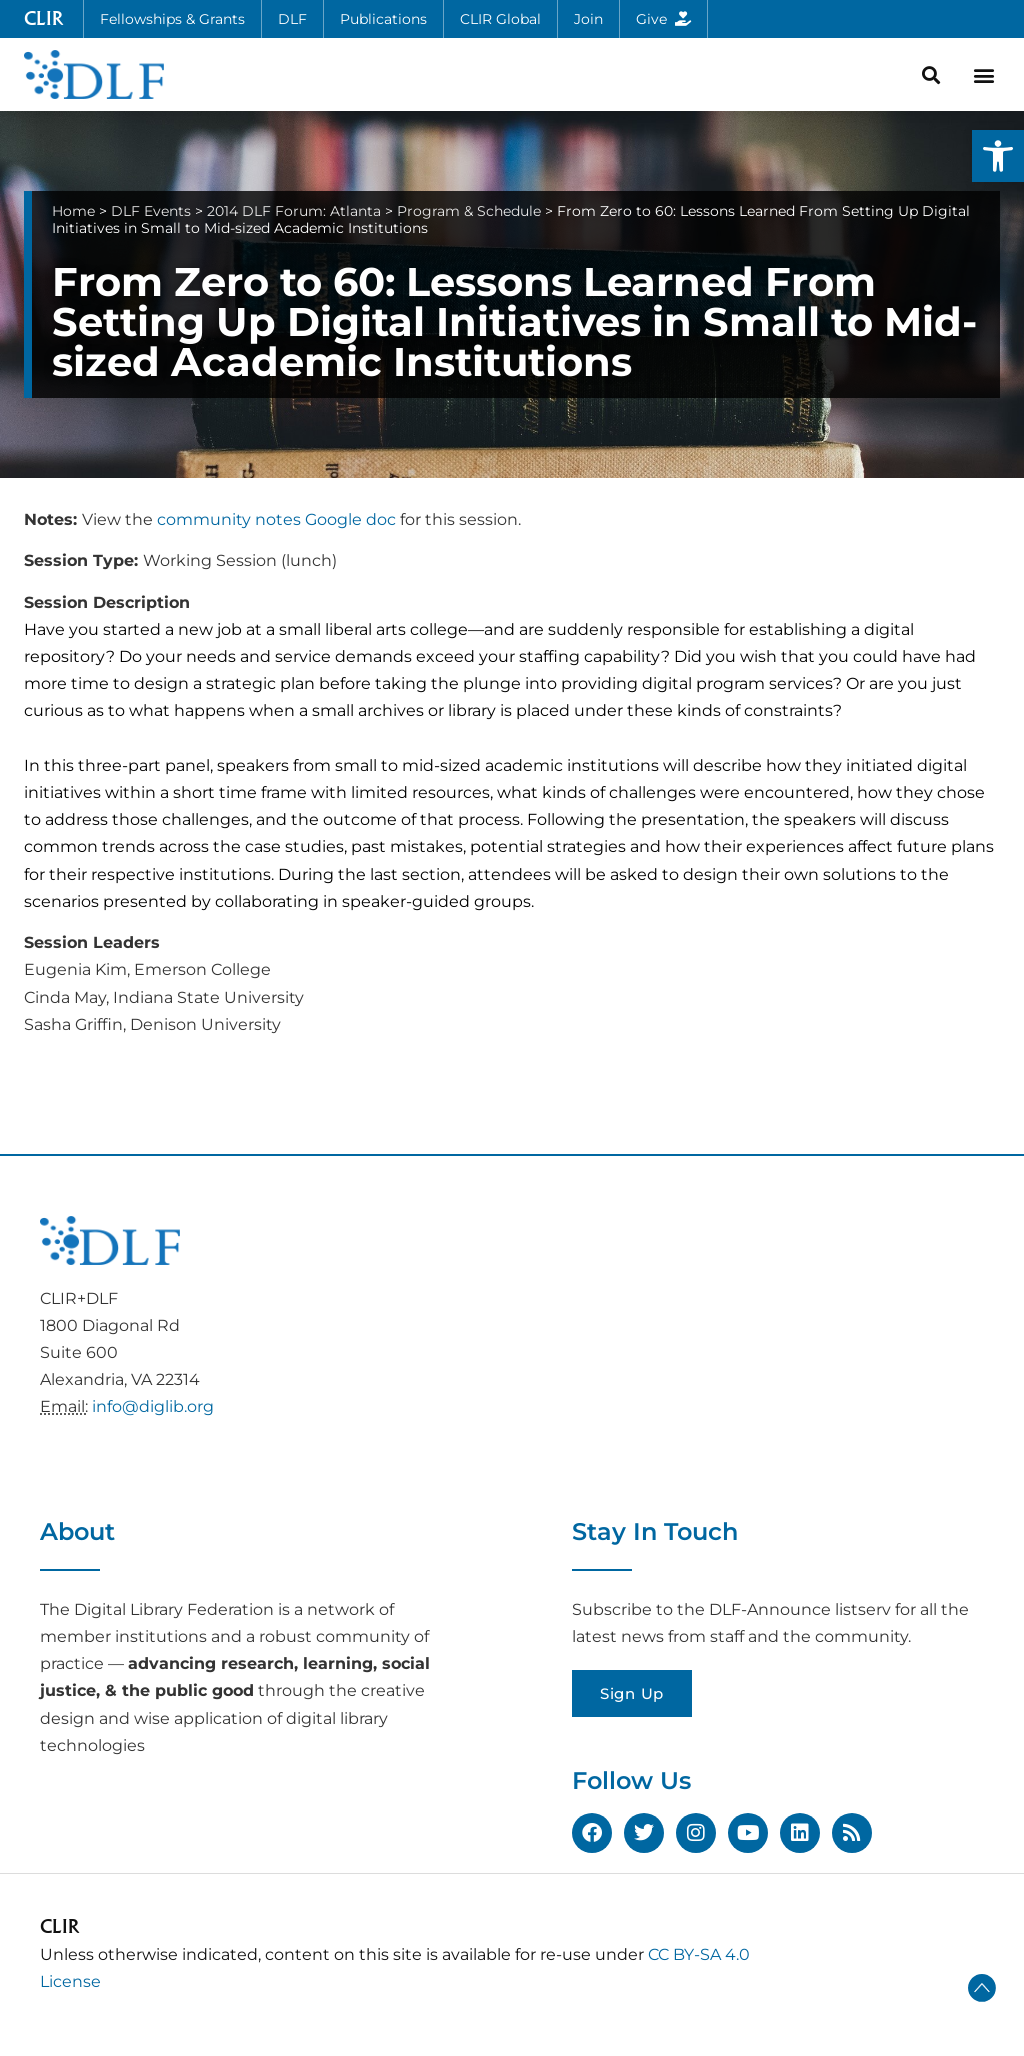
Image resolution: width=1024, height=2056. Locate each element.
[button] (998, 156)
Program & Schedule (469, 211)
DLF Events (151, 211)
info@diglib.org (153, 1406)
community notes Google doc (276, 519)
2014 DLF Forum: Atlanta (294, 211)
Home (73, 211)
